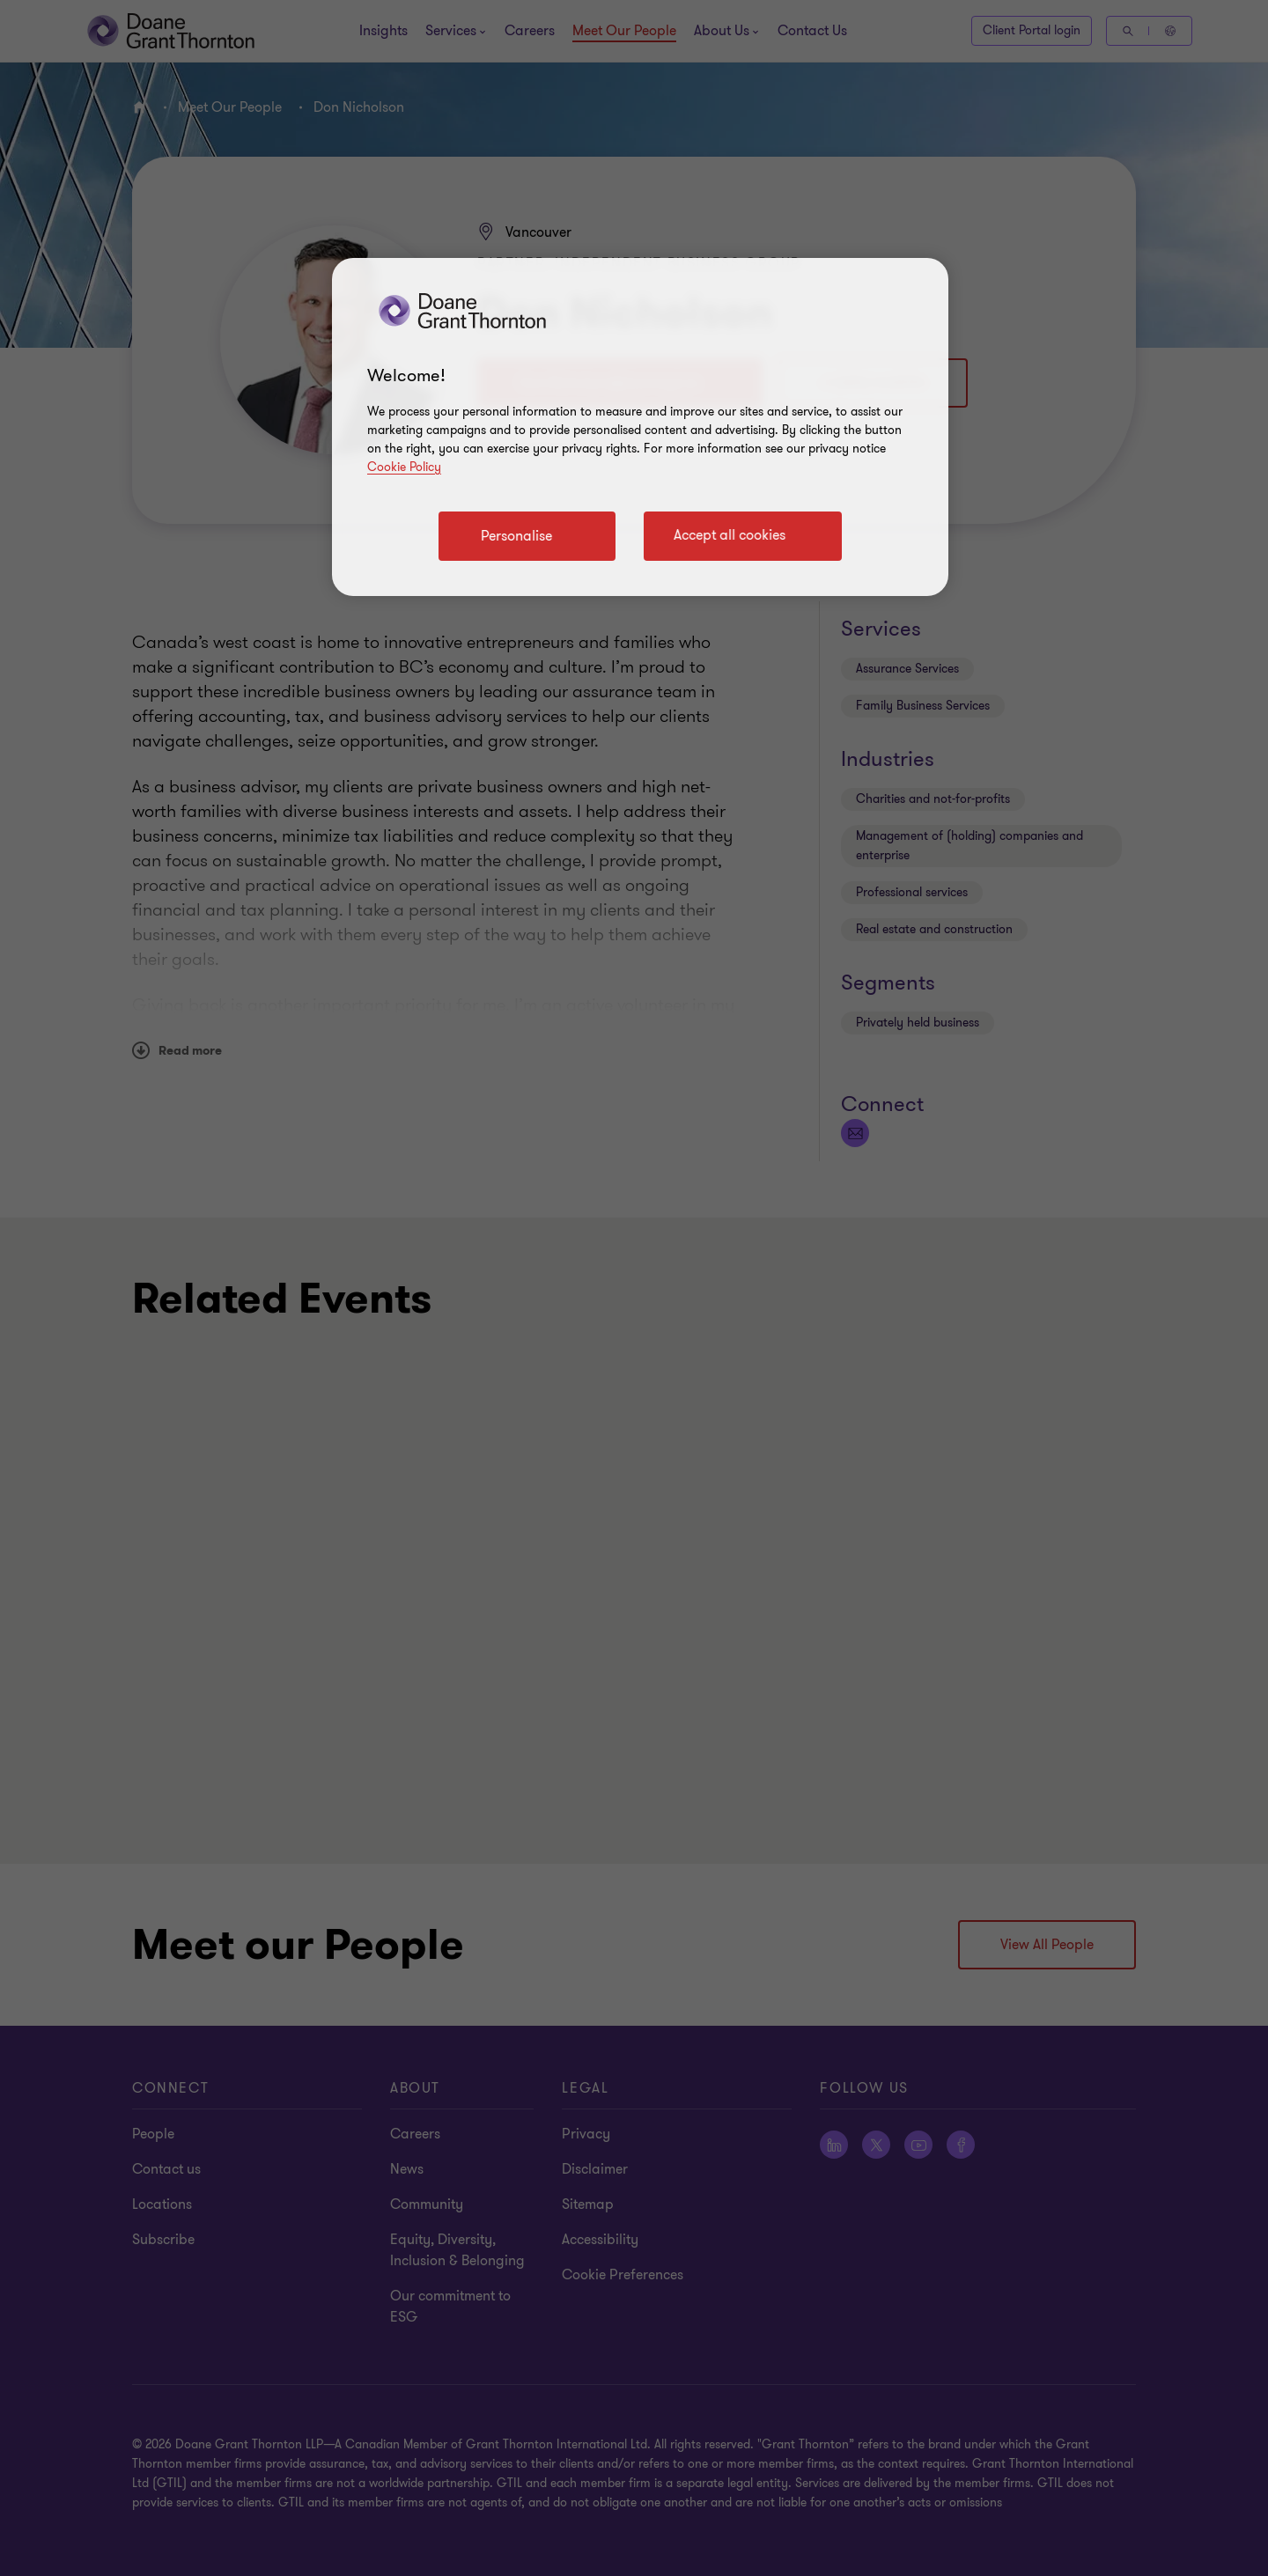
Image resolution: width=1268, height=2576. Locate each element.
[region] (640, 427)
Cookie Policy (404, 467)
